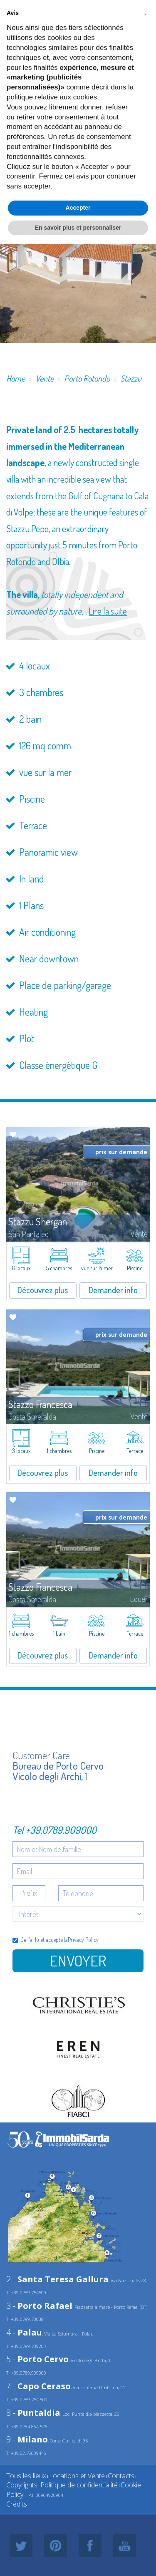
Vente (44, 378)
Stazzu (130, 378)
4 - (24, 2332)
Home (15, 378)
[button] (145, 13)
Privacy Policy (83, 1939)
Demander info (113, 1289)
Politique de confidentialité (79, 2484)
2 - (57, 2279)
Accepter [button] (78, 207)
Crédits (16, 2504)
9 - (27, 2439)
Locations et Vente (77, 2475)
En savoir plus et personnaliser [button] (78, 227)
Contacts (121, 2475)
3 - (39, 2305)
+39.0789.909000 (61, 1829)
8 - (33, 2412)
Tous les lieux (26, 2475)
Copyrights (21, 2484)
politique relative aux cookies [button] (52, 97)
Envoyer (78, 1960)
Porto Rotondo (87, 378)
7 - (38, 2386)
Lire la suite (108, 611)
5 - (37, 2359)
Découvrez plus (42, 1289)
